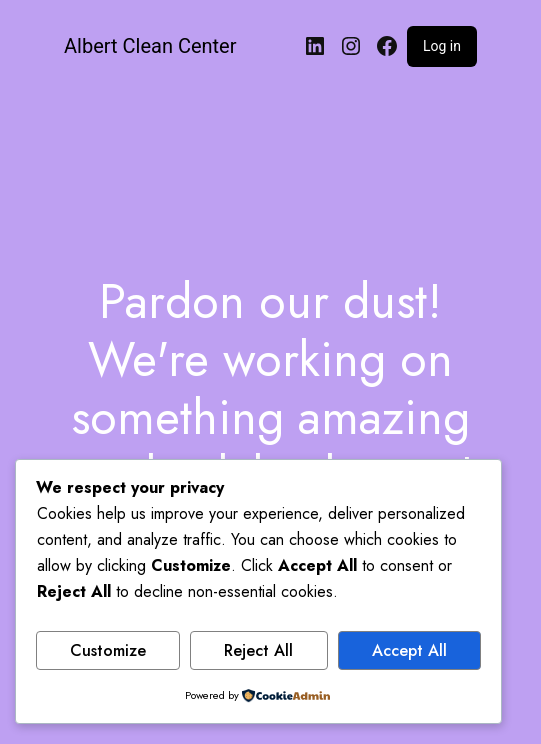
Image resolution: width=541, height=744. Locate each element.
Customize (108, 650)
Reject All (258, 650)
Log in (442, 46)
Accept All (409, 650)
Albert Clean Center (150, 46)
